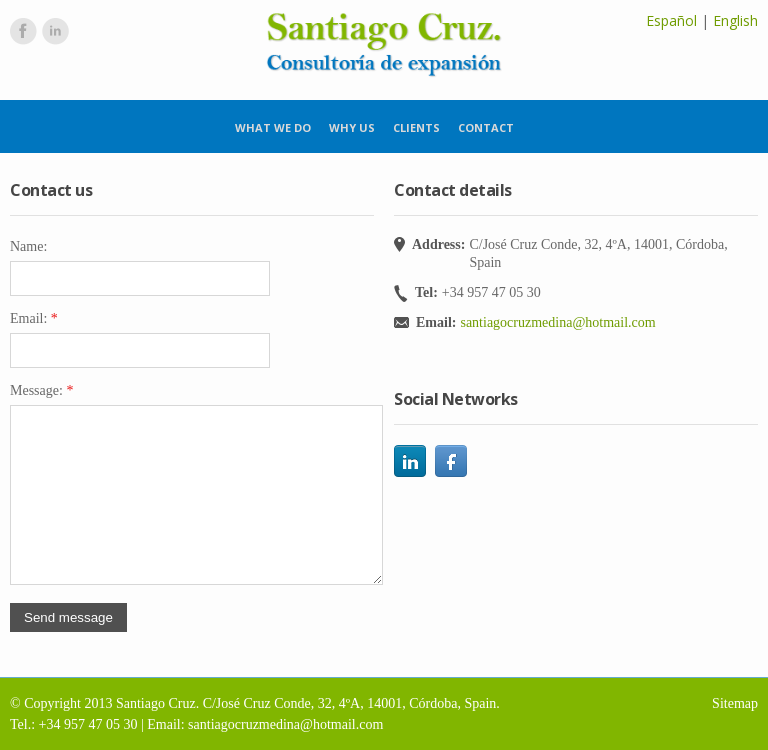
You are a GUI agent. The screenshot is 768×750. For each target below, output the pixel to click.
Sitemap (735, 703)
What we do (273, 127)
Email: (34, 318)
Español (671, 20)
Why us (352, 127)
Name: (28, 246)
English (735, 20)
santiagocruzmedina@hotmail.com (557, 322)
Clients (416, 127)
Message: (41, 390)
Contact (486, 127)
